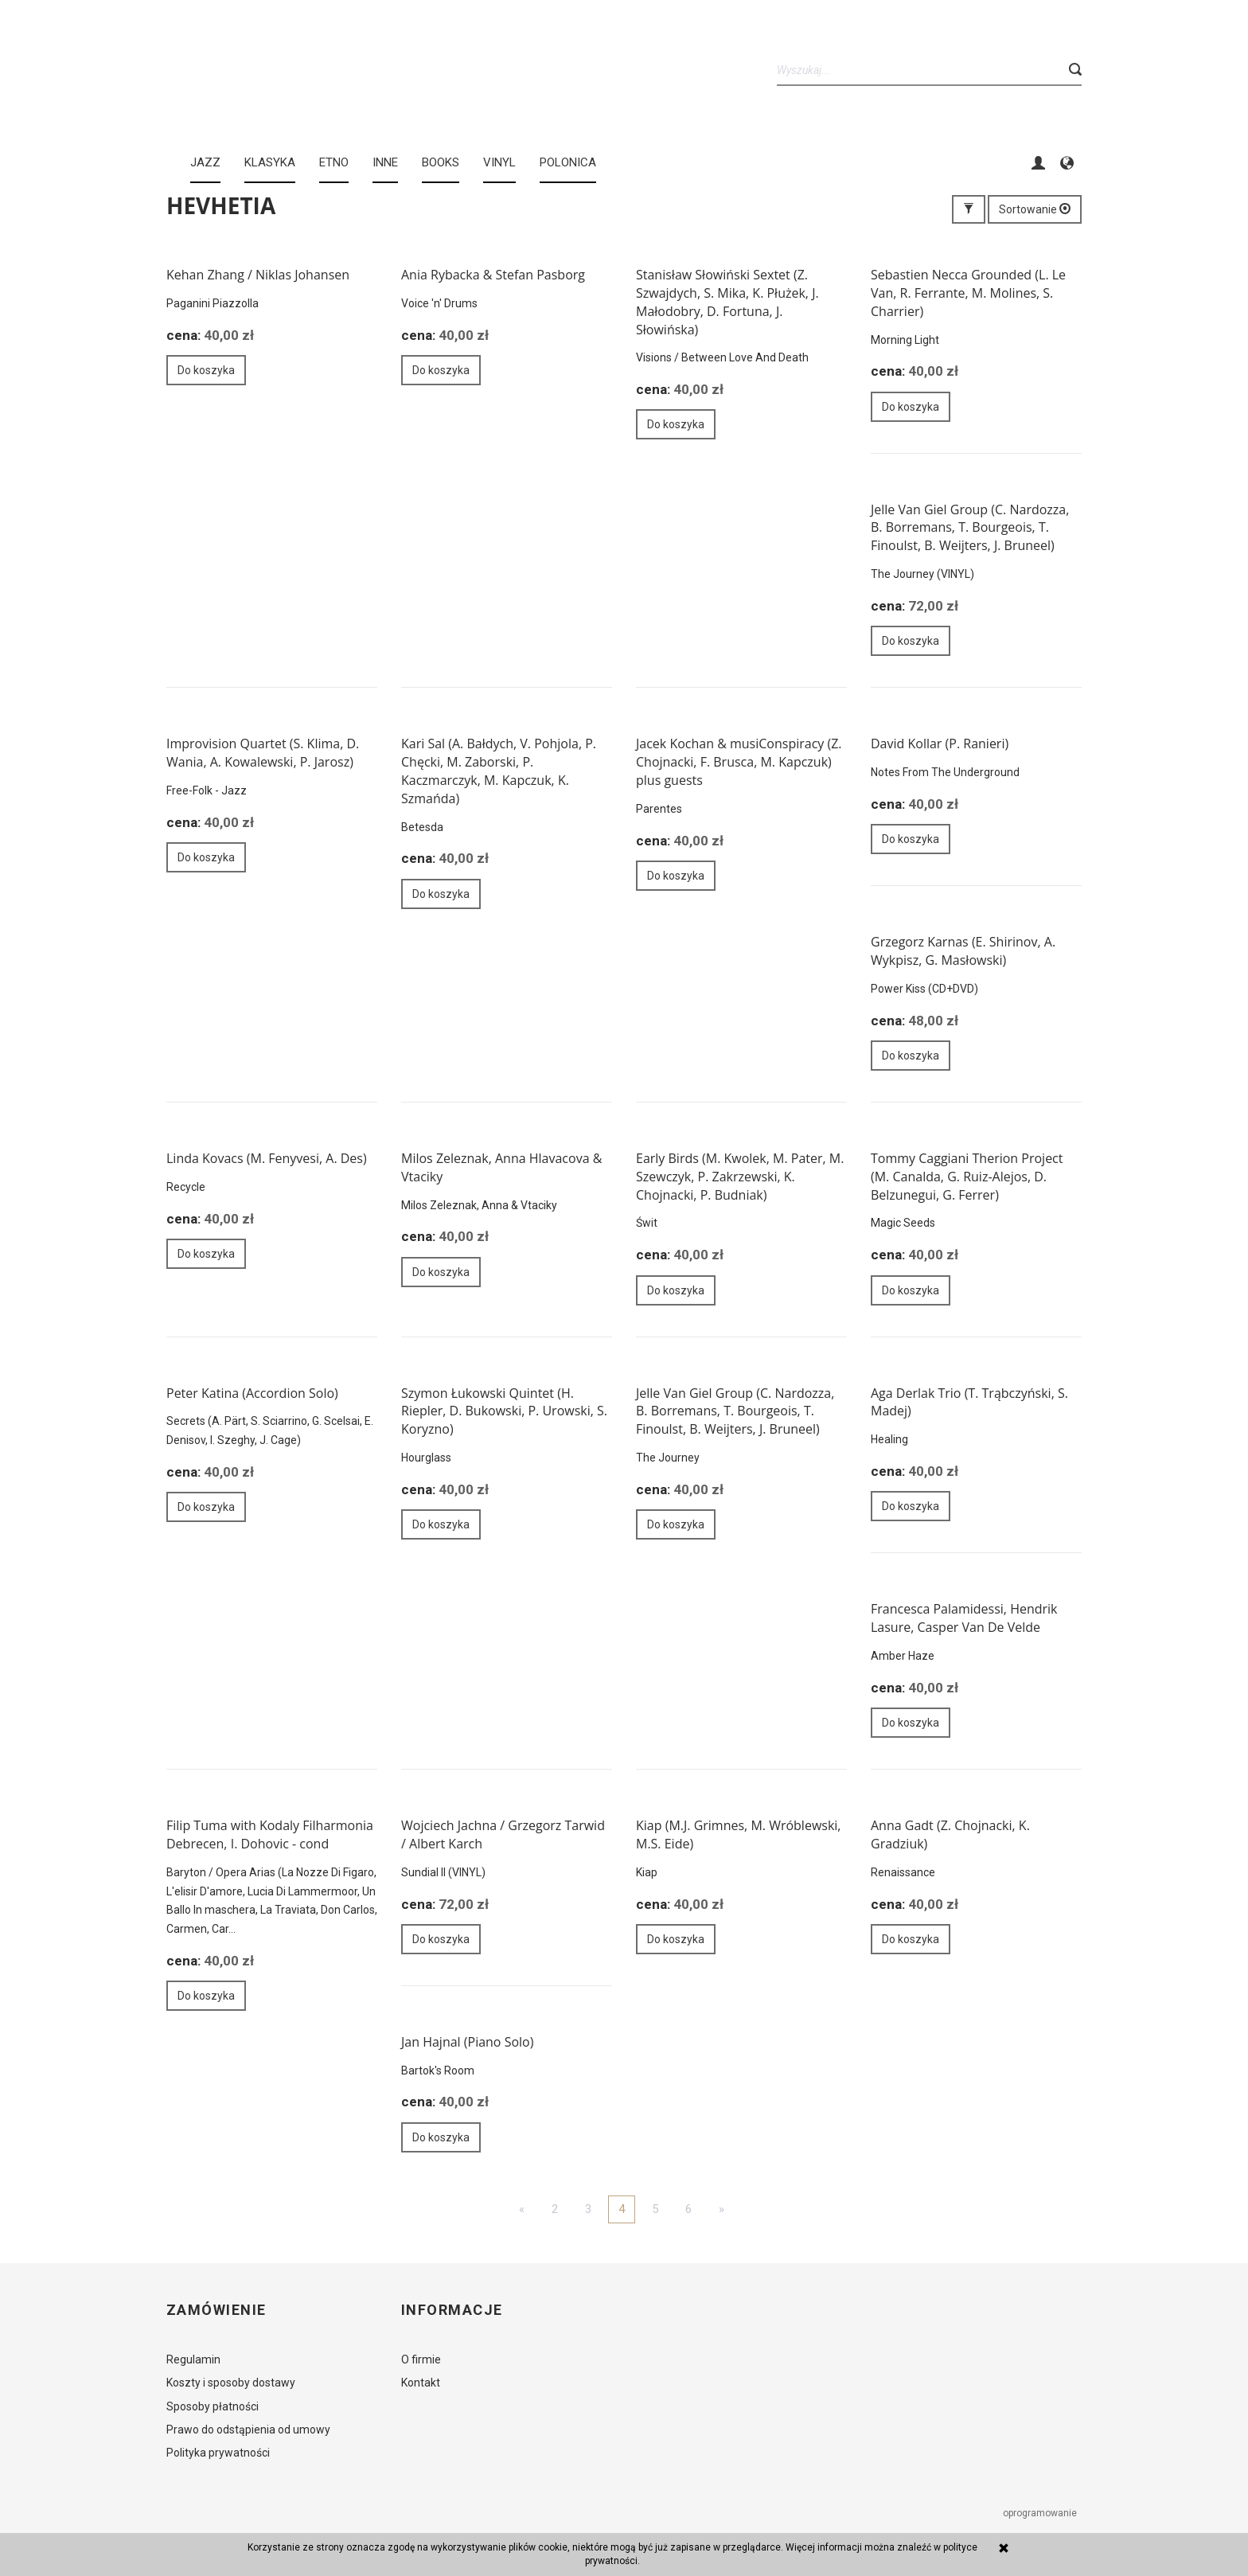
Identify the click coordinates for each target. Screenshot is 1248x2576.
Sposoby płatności (212, 2406)
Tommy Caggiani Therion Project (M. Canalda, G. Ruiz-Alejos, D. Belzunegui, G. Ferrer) (967, 1176)
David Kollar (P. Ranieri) (939, 743)
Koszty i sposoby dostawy (230, 2382)
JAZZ (205, 162)
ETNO (334, 162)
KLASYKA (269, 162)
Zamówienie (216, 2310)
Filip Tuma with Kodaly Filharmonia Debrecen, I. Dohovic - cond (269, 1834)
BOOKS (440, 162)
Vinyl (499, 162)
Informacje (451, 2310)
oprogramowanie (1041, 2513)
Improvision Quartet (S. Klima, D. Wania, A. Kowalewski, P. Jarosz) (262, 753)
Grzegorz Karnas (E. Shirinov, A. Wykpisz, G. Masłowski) (963, 951)
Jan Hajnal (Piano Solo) (467, 2042)
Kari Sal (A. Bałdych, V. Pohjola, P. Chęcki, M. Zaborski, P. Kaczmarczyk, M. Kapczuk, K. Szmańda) (498, 771)
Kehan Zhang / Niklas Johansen (257, 274)
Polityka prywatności (218, 2452)
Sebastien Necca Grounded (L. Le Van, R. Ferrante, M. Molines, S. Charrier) (968, 293)
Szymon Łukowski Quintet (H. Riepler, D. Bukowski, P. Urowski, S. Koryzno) (504, 1411)
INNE (385, 162)
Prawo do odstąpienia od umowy (248, 2429)
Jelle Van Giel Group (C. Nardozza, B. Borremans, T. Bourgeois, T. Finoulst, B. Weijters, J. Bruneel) (970, 528)
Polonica (568, 162)
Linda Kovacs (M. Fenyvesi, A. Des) (266, 1158)
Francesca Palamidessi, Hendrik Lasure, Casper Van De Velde (964, 1618)
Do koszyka (206, 370)
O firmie (421, 2359)
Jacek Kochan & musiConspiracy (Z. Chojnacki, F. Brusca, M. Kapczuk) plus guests (739, 762)
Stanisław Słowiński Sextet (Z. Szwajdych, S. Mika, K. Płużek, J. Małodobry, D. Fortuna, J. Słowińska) (727, 302)
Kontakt (420, 2382)
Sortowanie (1035, 209)
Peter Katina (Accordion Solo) (252, 1393)
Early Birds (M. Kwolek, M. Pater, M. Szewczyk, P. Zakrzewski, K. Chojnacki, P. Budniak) (740, 1176)
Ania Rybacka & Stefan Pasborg (493, 274)
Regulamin (193, 2359)
